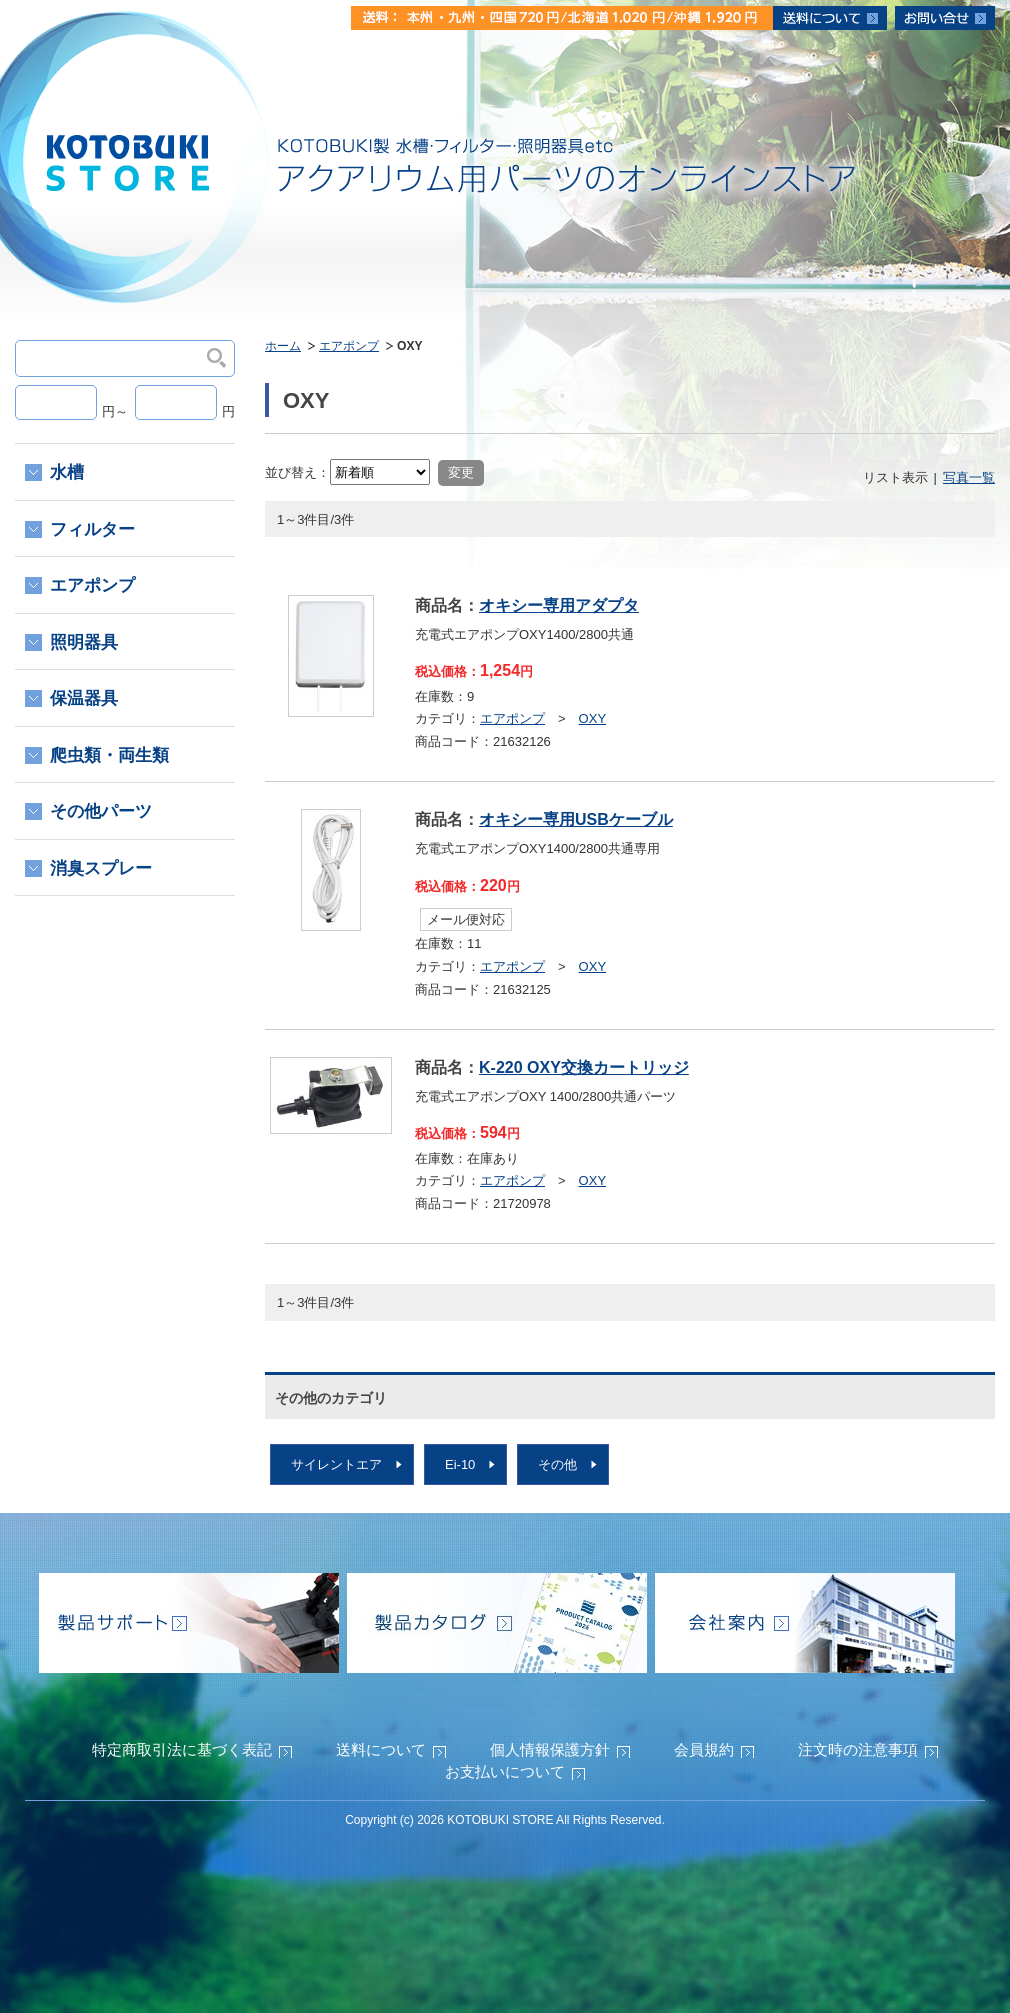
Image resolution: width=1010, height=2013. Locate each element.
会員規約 (704, 1749)
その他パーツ (101, 811)
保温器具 (84, 698)
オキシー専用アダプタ (559, 605)
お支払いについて (505, 1771)
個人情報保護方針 (550, 1749)
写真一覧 (969, 477)
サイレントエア (336, 1464)
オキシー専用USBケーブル (576, 819)
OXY (592, 718)
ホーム (283, 346)
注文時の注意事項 (858, 1749)
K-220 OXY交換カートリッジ (584, 1067)
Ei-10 (460, 1464)
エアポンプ (349, 346)
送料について (381, 1749)
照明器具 (84, 642)
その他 (557, 1464)
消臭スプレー (101, 868)
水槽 (67, 472)
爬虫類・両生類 (109, 755)
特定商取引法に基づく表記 (182, 1749)
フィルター (92, 529)
